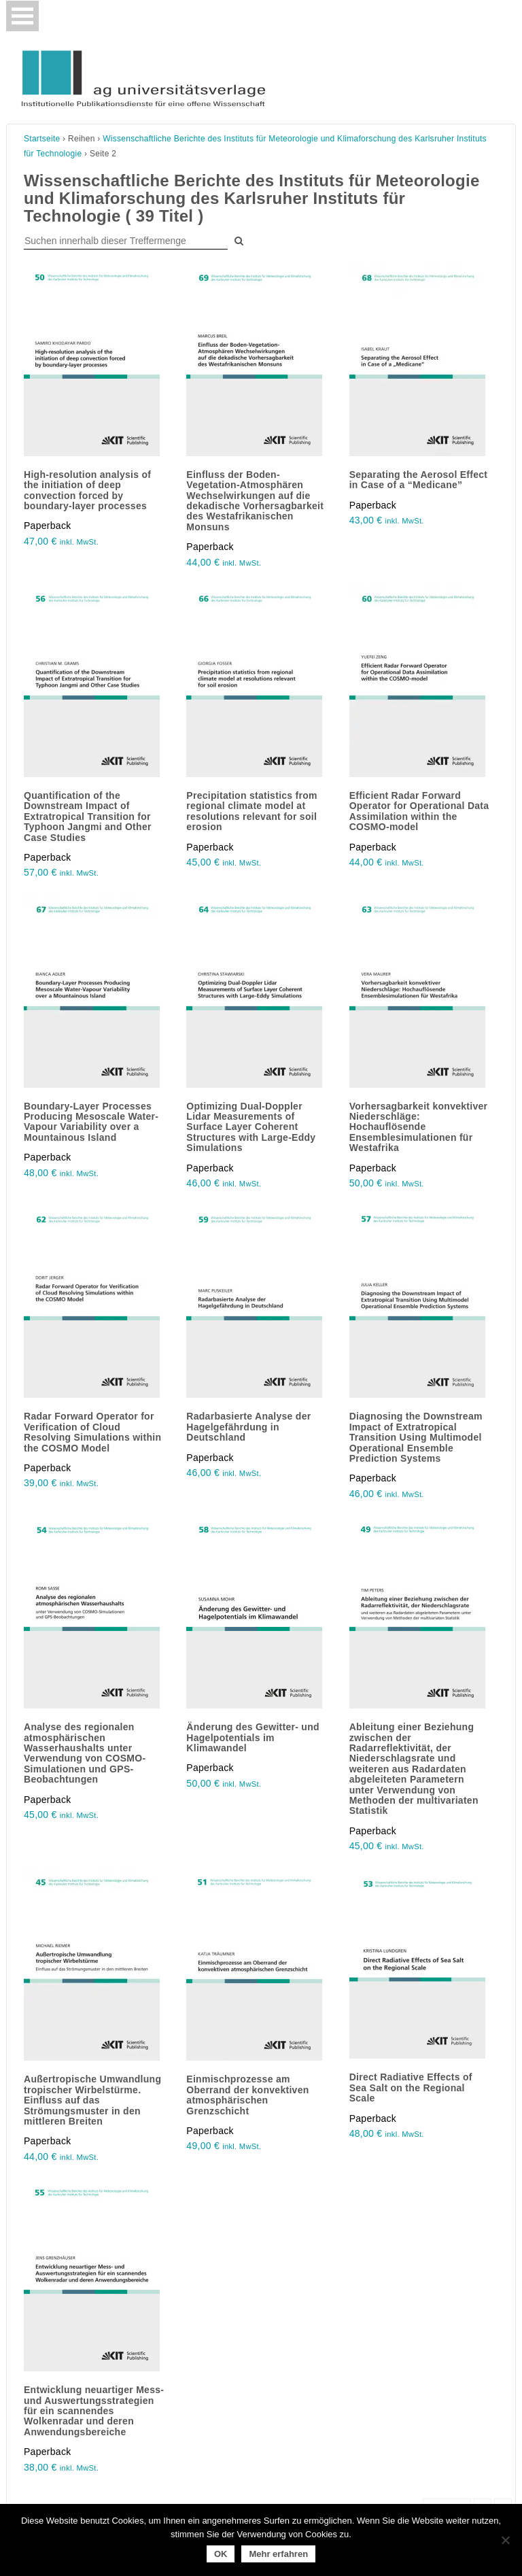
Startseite (42, 138)
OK (221, 2554)
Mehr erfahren (278, 2554)
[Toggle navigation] (22, 16)
